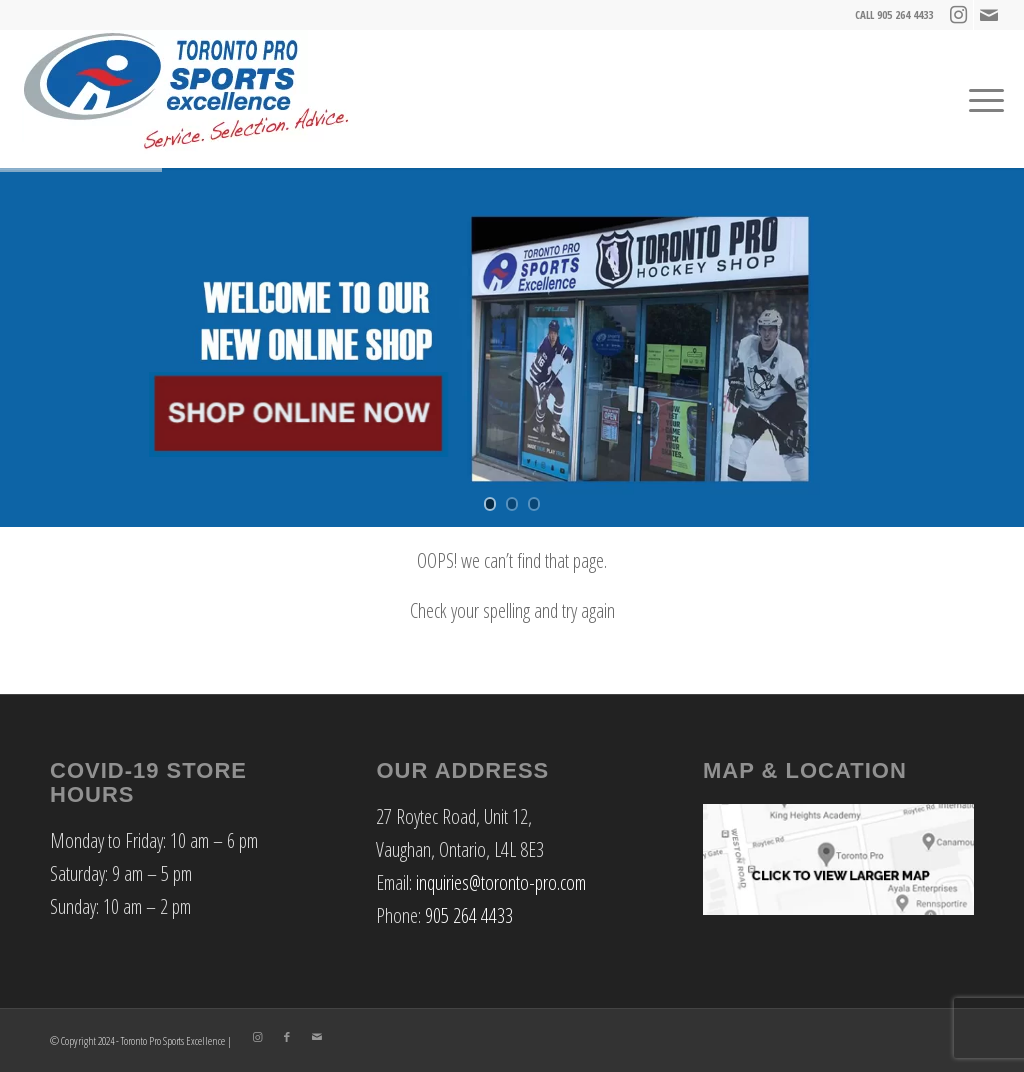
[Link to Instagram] (958, 15)
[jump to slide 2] (512, 504)
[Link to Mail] (989, 15)
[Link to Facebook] (287, 1037)
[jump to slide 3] (534, 504)
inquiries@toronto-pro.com (501, 882)
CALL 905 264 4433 (894, 14)
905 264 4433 (469, 915)
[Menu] (981, 99)
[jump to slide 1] (490, 504)
